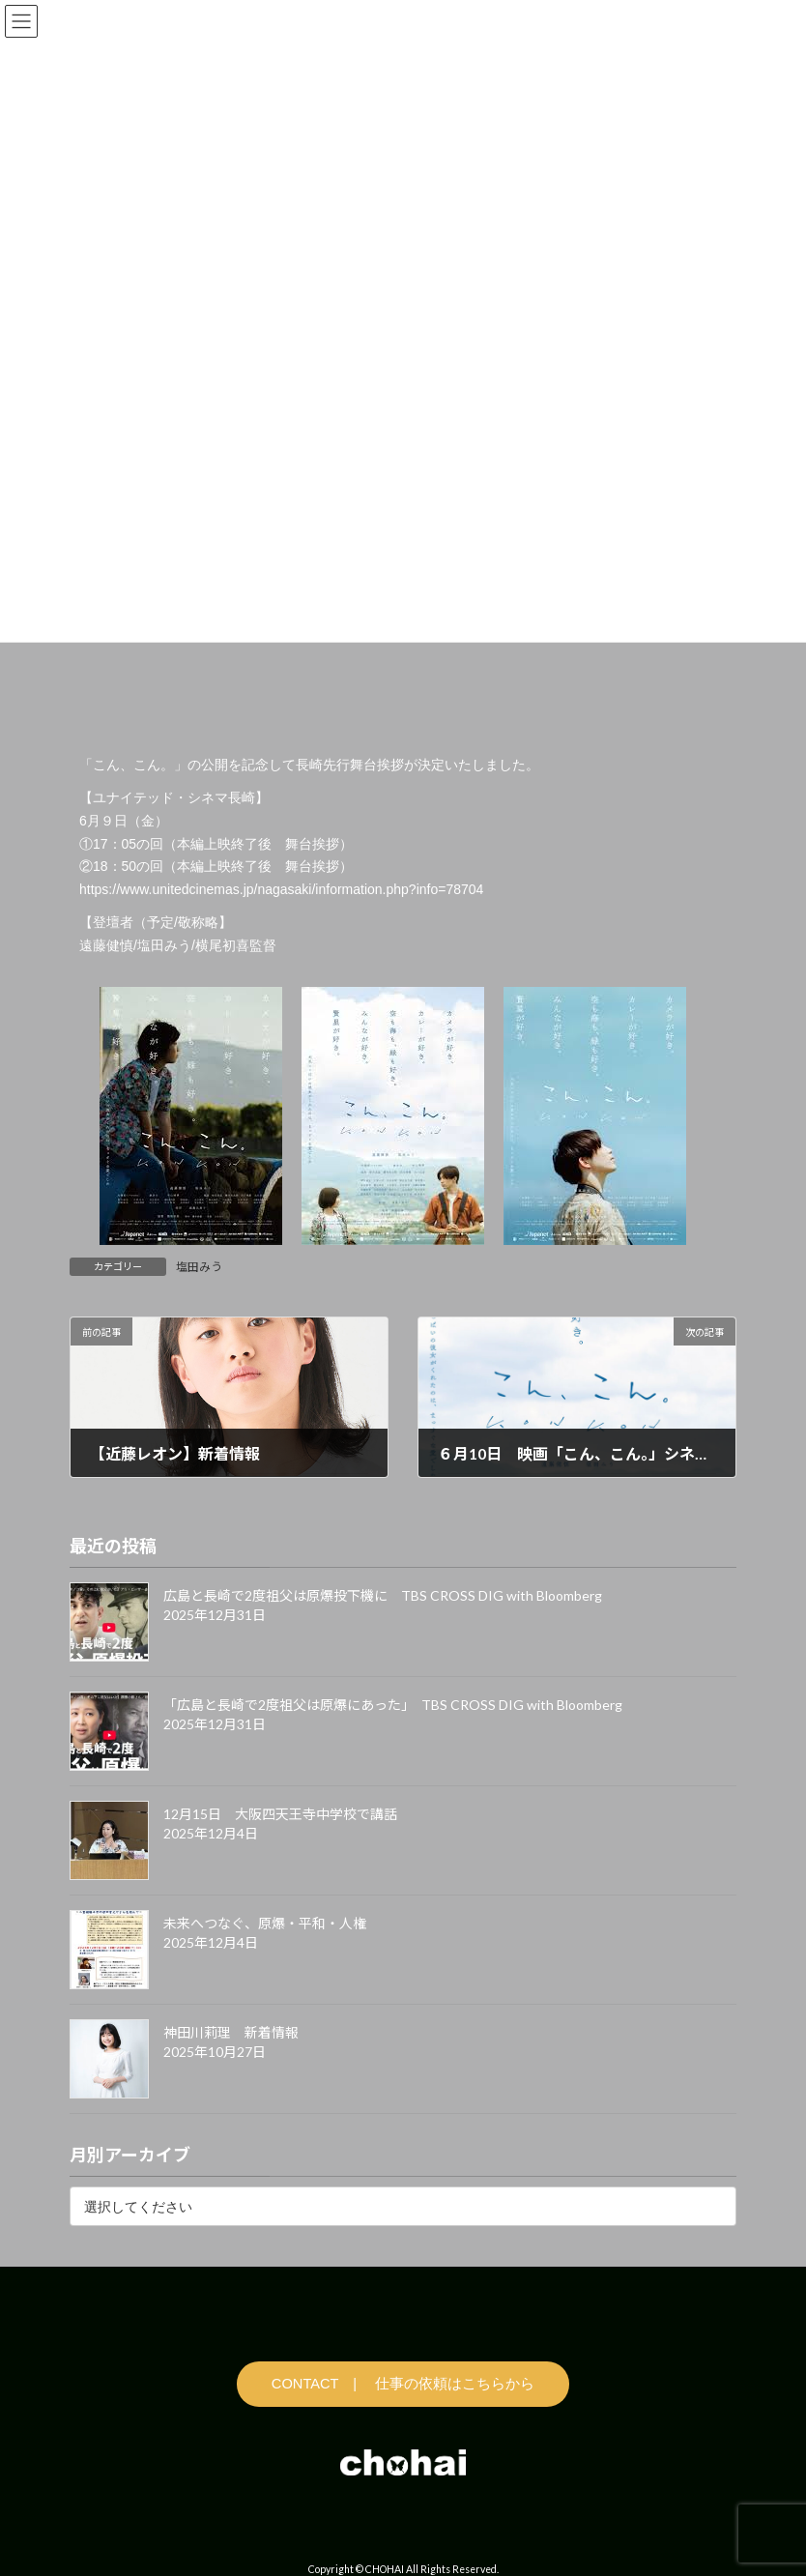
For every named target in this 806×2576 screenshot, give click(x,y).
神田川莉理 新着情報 (231, 2033)
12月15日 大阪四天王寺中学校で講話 (280, 1815)
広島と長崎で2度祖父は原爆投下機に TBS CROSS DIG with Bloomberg (382, 1596)
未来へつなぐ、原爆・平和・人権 (264, 1924)
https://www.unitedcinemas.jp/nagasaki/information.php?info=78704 (281, 889)
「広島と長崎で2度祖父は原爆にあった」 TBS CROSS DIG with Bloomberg (392, 1705)
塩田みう (199, 1266)
